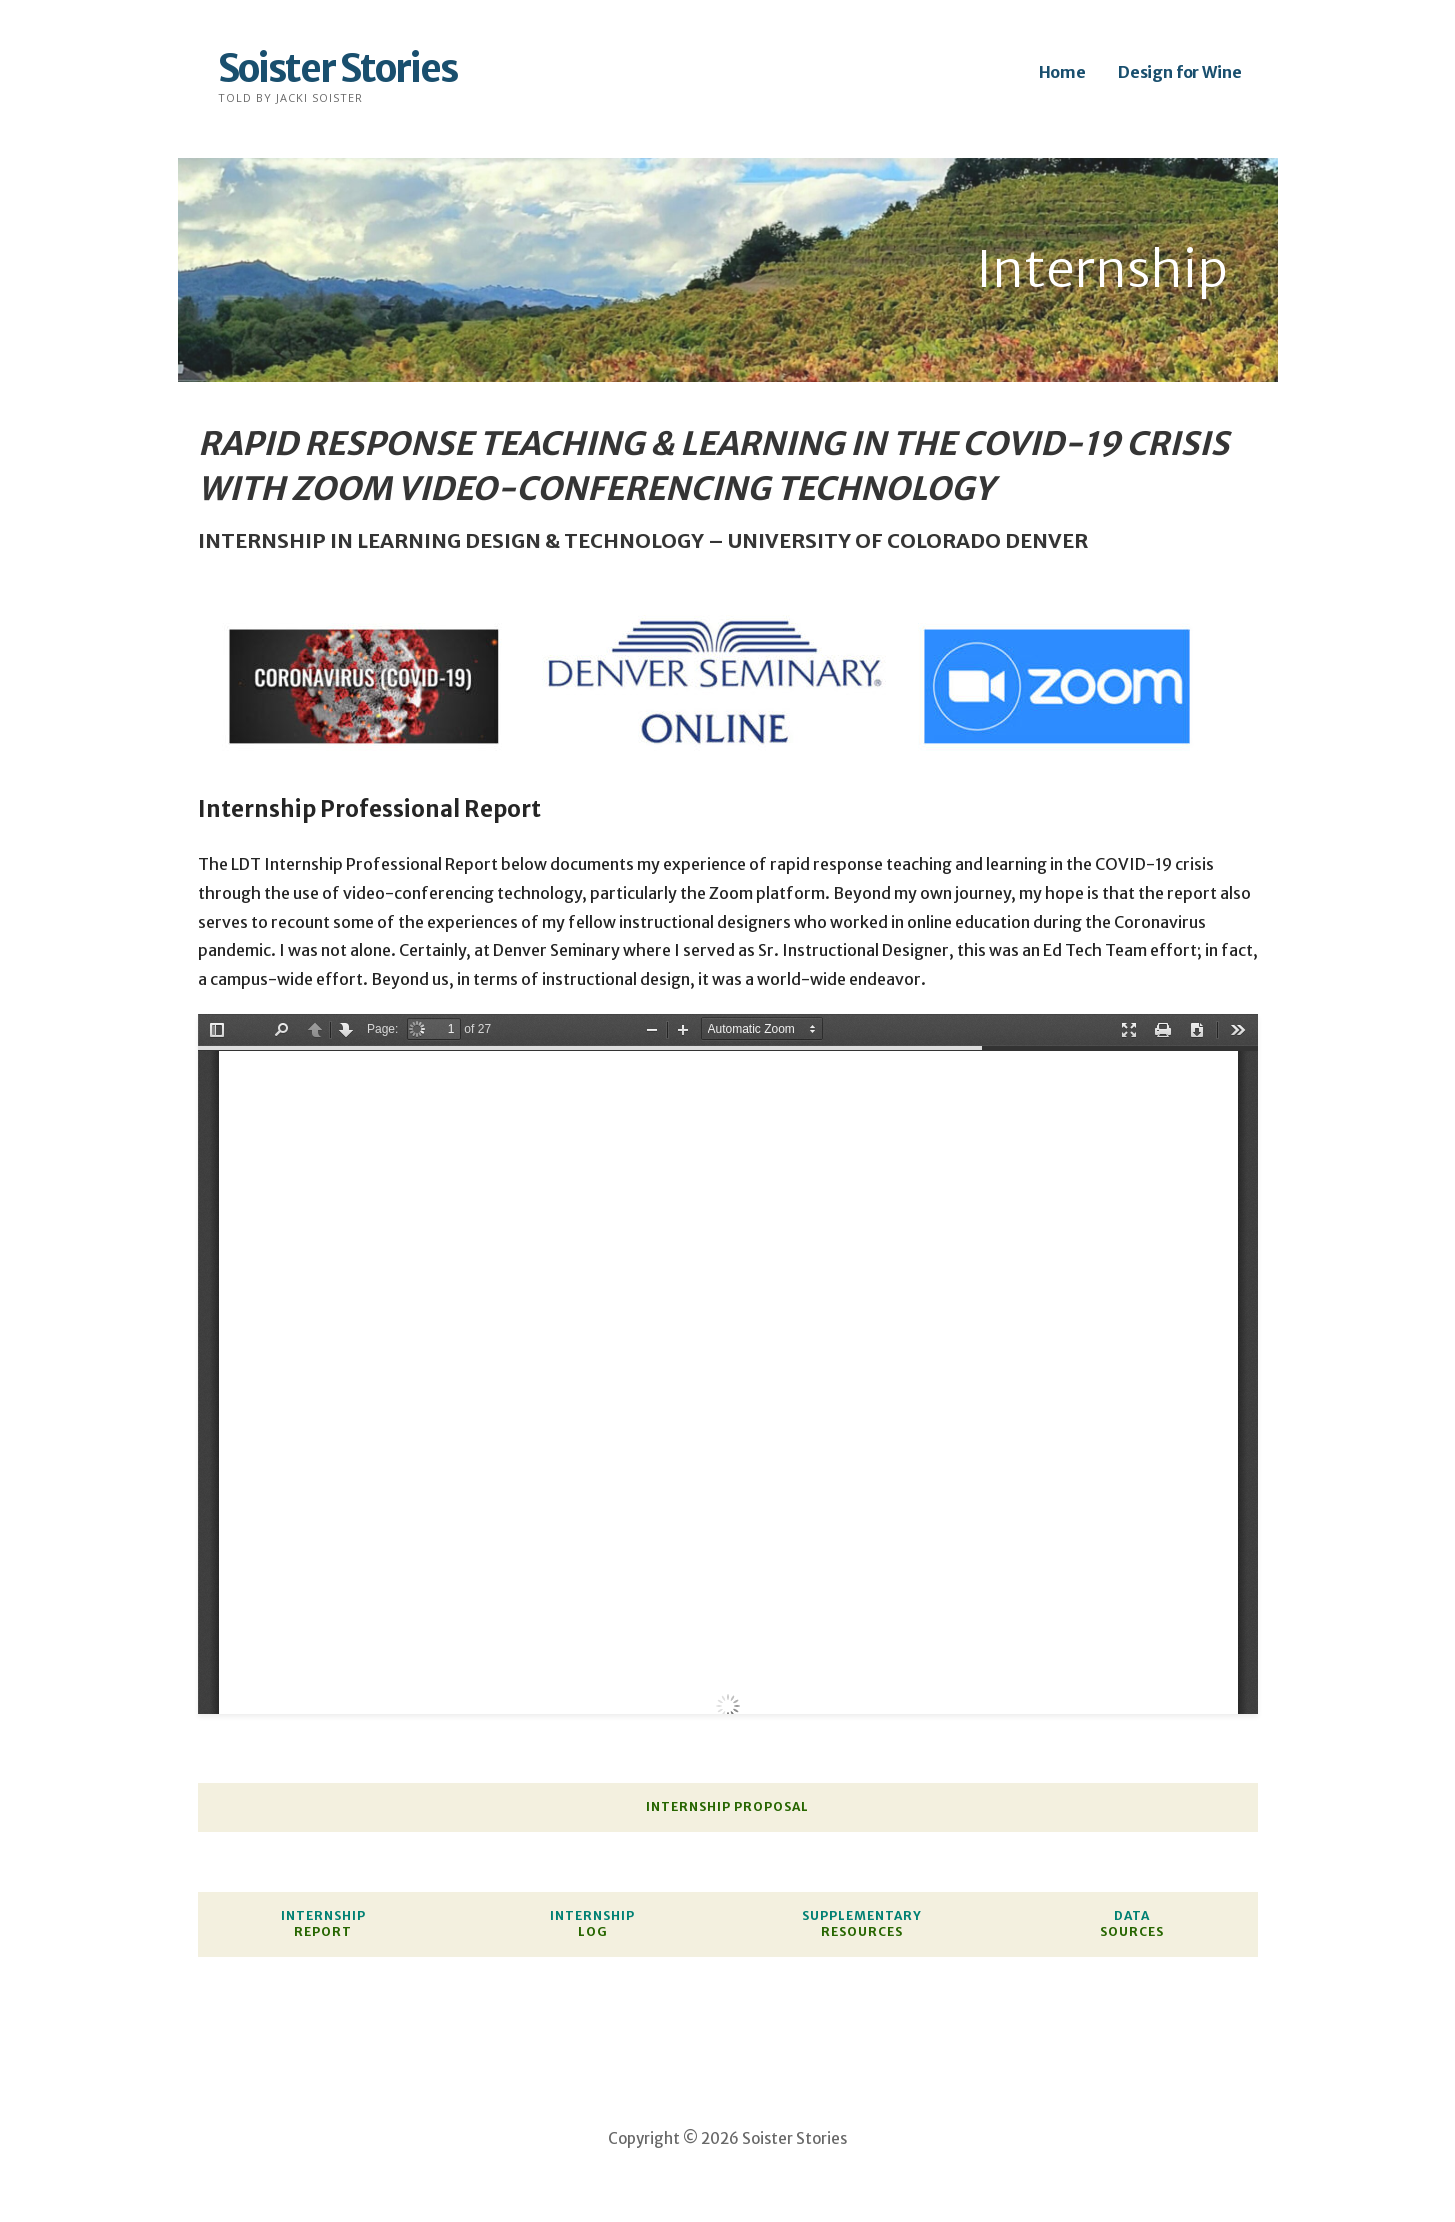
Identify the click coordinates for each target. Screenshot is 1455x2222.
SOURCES (1132, 1931)
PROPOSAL (771, 1806)
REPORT (323, 1931)
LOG (593, 1931)
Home (1062, 72)
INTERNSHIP (688, 1806)
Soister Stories (337, 68)
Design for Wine (1180, 72)
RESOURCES (862, 1931)
